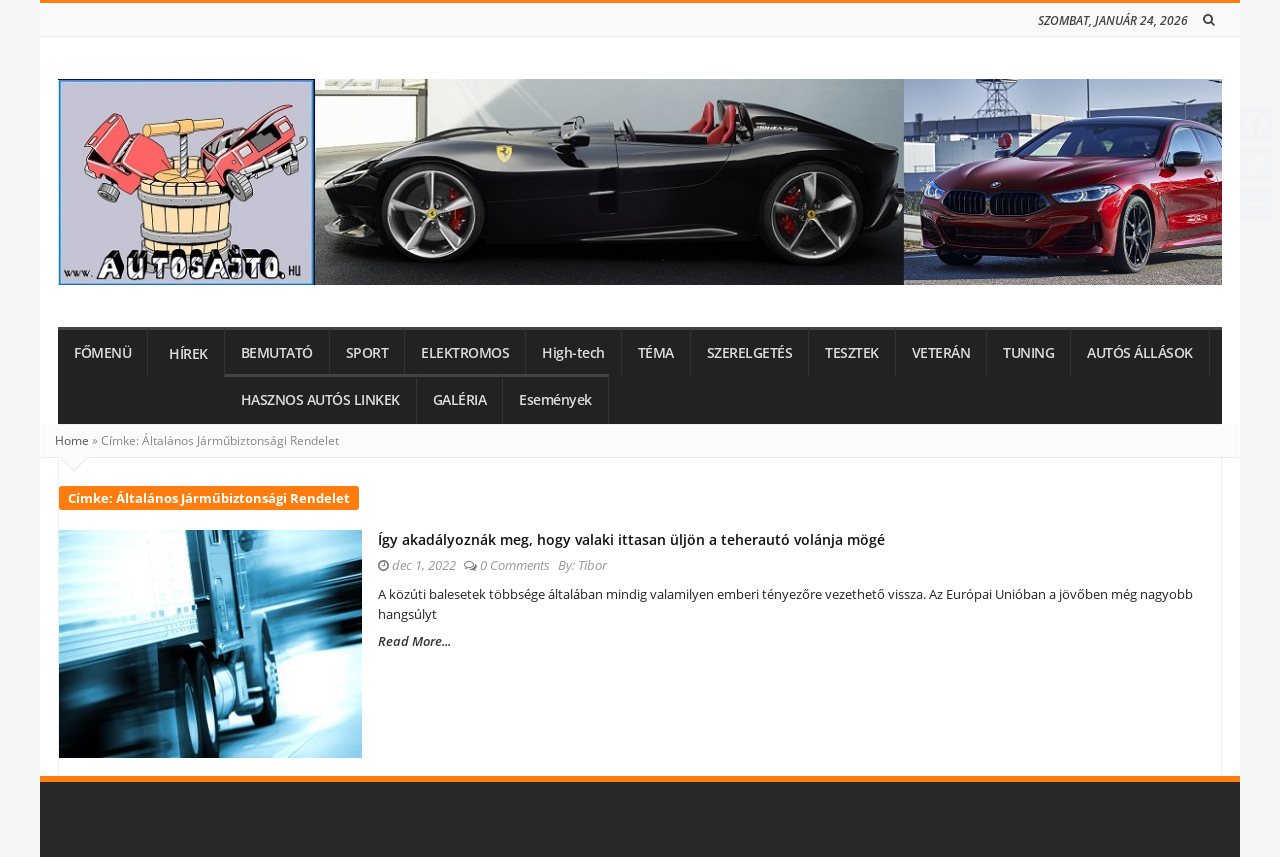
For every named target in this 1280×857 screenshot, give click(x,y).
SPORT (367, 353)
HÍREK (188, 354)
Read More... (414, 641)
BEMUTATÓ (277, 353)
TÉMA (656, 353)
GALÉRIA (460, 400)
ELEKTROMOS (465, 353)
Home (72, 440)
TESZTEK (852, 353)
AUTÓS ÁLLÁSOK (1140, 353)
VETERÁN (941, 353)
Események (555, 400)
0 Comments (515, 565)
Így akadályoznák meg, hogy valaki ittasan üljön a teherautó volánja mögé (631, 539)
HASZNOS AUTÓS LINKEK (320, 400)
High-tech (573, 353)
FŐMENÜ (102, 353)
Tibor (592, 565)
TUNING (1028, 353)
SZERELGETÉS (750, 353)
